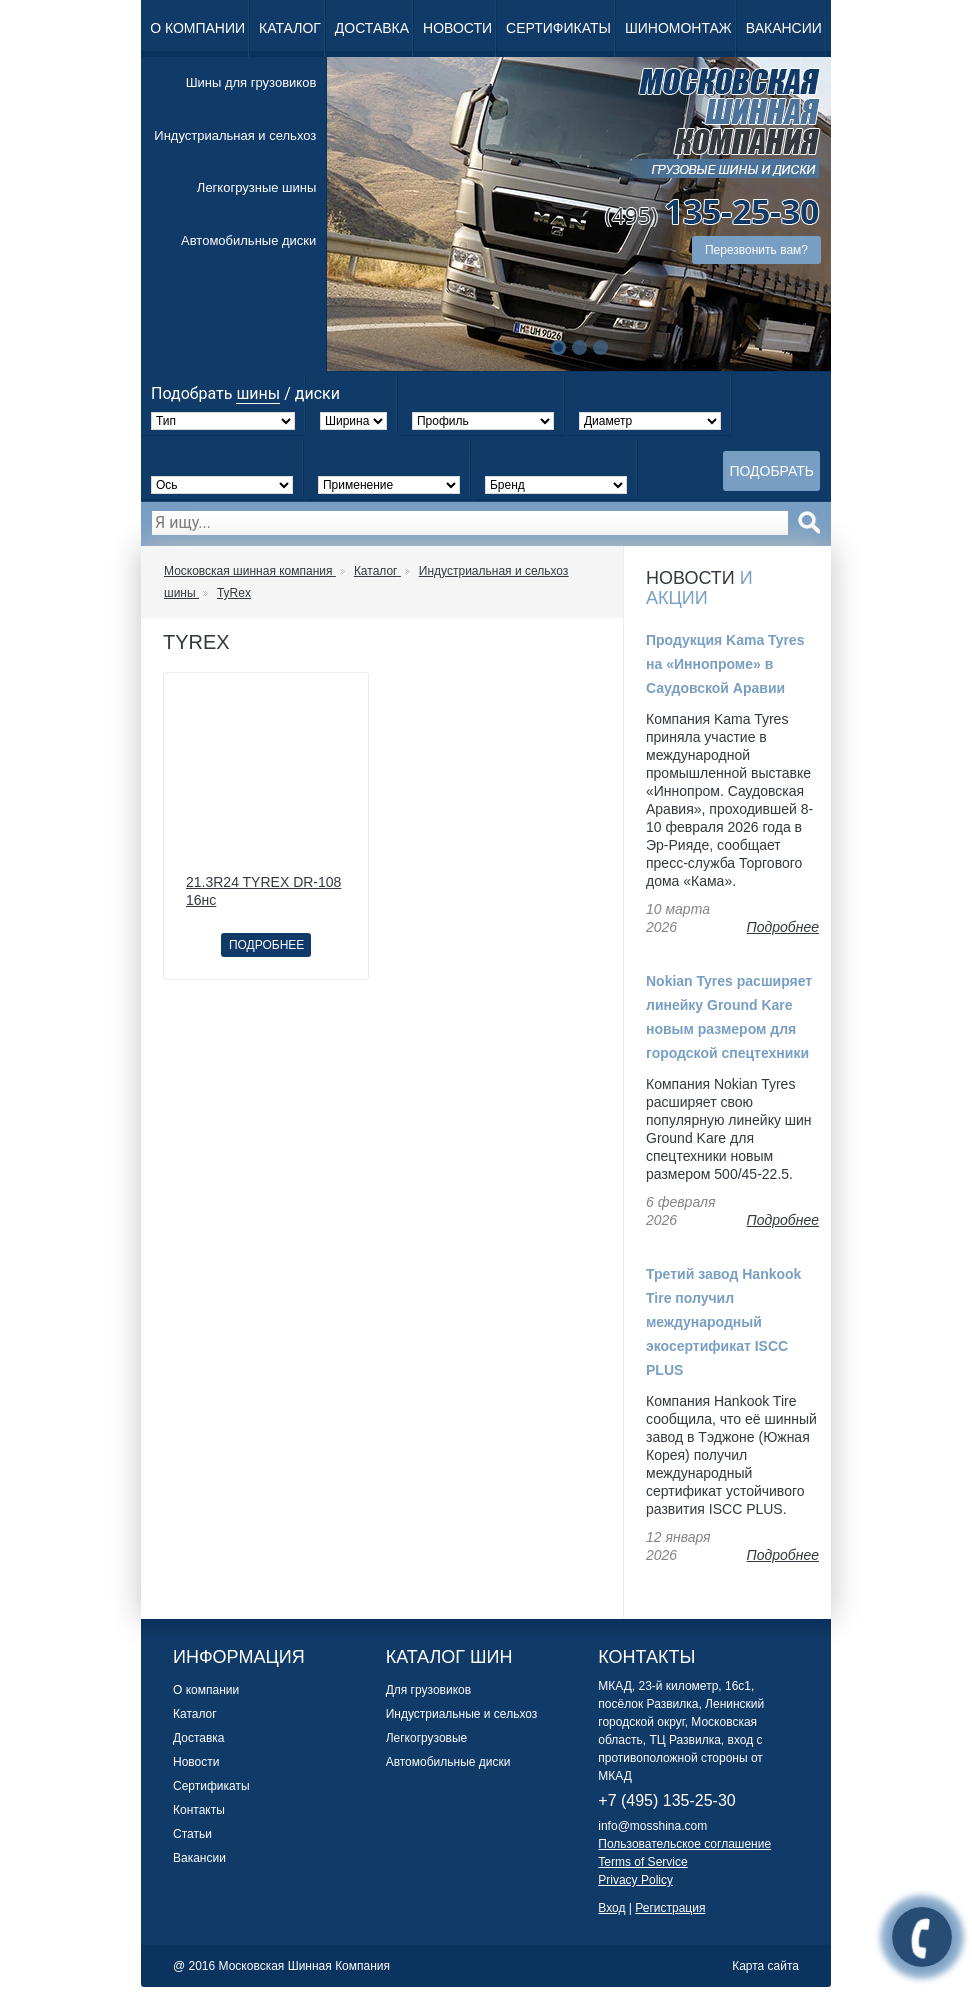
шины (258, 393)
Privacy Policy (635, 1880)
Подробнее (266, 945)
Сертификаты (558, 28)
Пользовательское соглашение (684, 1844)
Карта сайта (765, 1966)
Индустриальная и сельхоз (235, 135)
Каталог (290, 28)
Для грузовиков (428, 1690)
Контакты (199, 1810)
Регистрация (670, 1908)
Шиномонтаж (678, 28)
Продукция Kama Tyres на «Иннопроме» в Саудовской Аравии (725, 664)
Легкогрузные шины (256, 187)
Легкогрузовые (427, 1738)
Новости (457, 28)
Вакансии (784, 28)
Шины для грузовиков (251, 82)
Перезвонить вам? (756, 250)
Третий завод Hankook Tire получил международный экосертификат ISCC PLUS (723, 1322)
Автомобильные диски (248, 240)
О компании (197, 28)
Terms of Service (642, 1862)
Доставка (372, 28)
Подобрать (771, 471)
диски (317, 393)
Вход (611, 1908)
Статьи (192, 1834)
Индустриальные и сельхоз (462, 1714)
